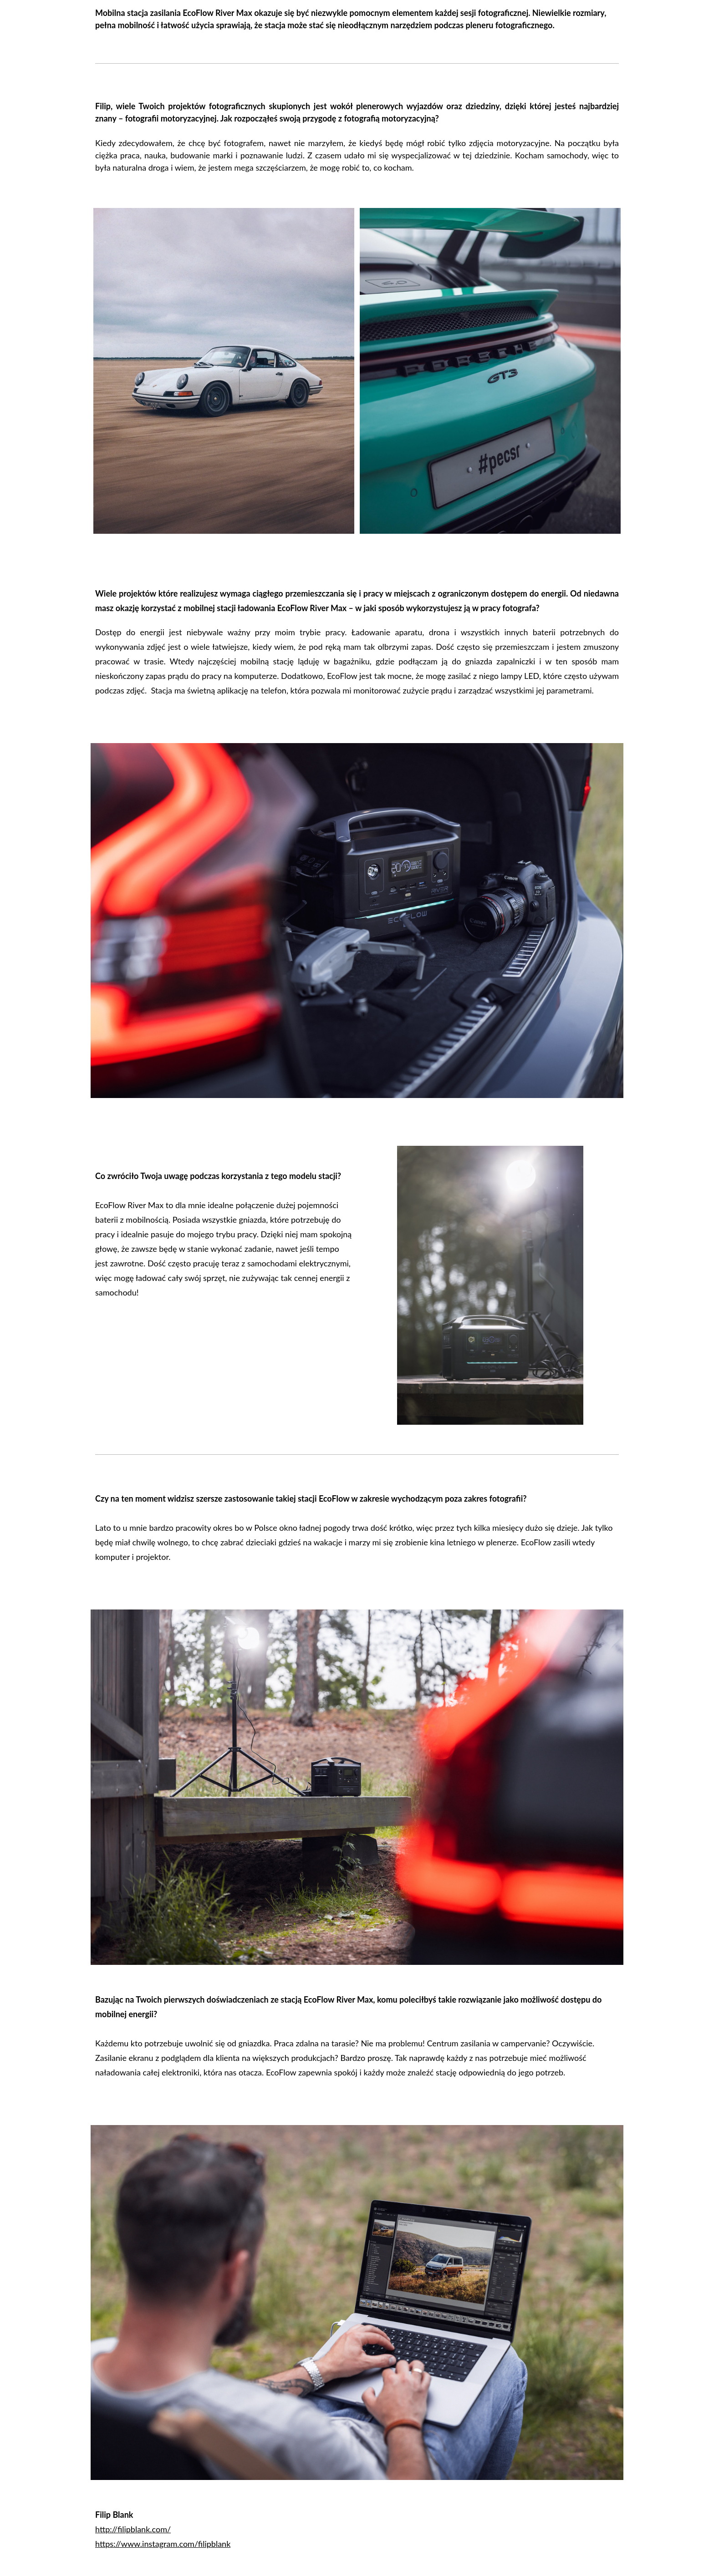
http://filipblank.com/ (133, 2529)
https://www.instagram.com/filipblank (162, 2544)
